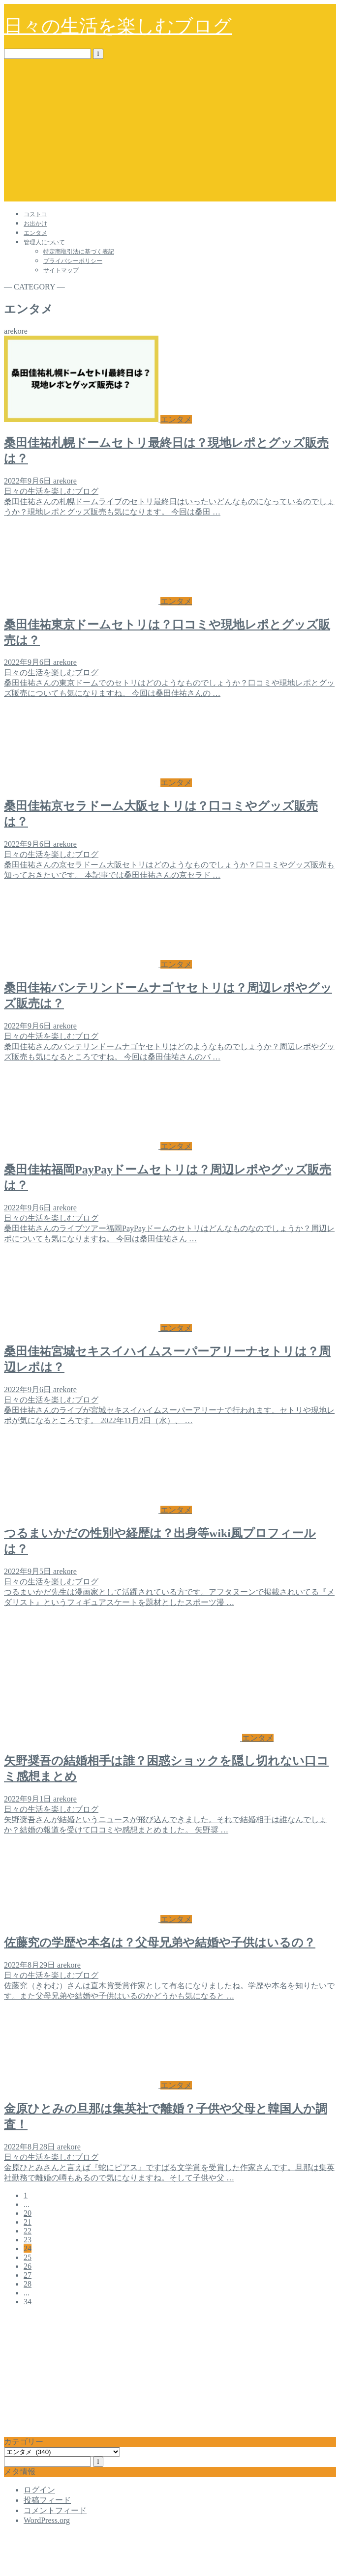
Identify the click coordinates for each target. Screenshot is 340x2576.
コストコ (35, 214)
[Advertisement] (170, 132)
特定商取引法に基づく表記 (78, 251)
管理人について (44, 242)
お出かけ (35, 223)
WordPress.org (47, 2520)
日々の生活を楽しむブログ (118, 26)
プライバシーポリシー (72, 261)
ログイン (39, 2490)
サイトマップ (61, 270)
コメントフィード (55, 2510)
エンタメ (35, 232)
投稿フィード (47, 2500)
